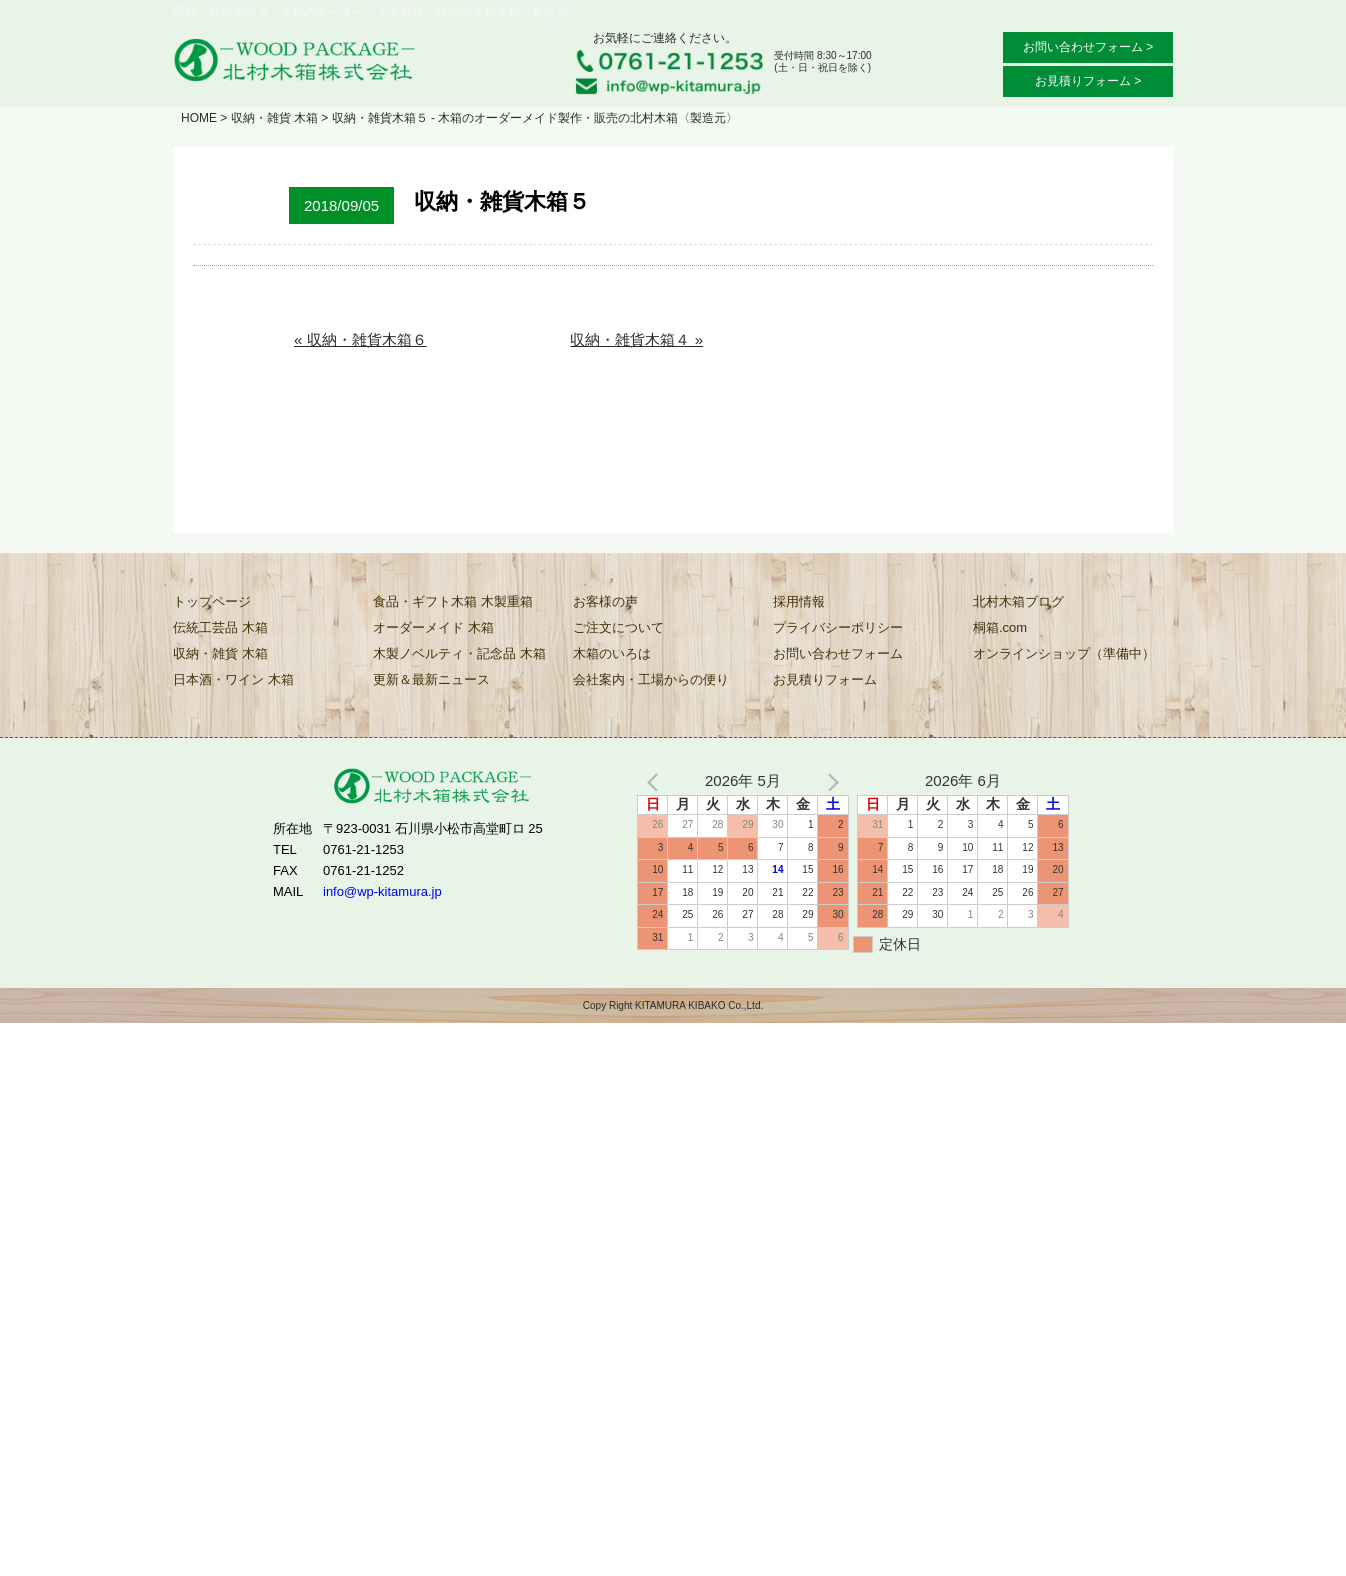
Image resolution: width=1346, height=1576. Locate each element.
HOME (199, 118)
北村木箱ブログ (1018, 601)
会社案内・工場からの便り (651, 679)
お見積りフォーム (825, 679)
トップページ (212, 601)
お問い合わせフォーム (838, 653)
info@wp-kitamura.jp (382, 890)
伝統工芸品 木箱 (220, 627)
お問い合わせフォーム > (1088, 47)
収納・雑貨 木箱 (274, 118)
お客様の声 (605, 601)
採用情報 (799, 601)
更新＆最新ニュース (431, 679)
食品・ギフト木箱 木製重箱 (453, 601)
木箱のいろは (612, 653)
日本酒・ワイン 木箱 (233, 679)
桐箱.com (1000, 627)
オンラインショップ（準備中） (1064, 653)
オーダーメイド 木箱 (433, 627)
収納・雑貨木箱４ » (636, 339)
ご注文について (618, 627)
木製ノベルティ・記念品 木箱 (459, 653)
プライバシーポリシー (838, 627)
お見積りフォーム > (1088, 81)
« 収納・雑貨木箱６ (360, 339)
